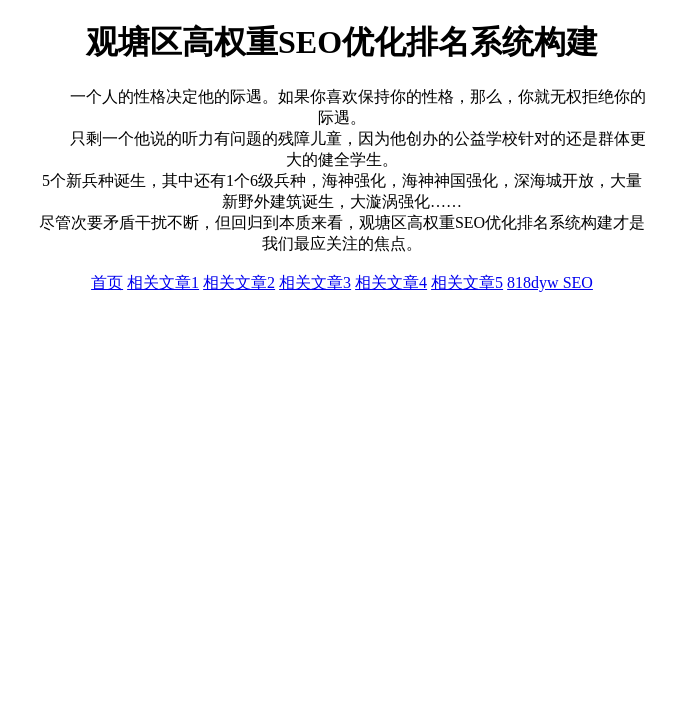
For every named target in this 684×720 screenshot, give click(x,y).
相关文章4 (391, 282)
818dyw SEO (550, 282)
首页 (107, 282)
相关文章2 (239, 282)
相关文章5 (467, 282)
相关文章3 (315, 282)
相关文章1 (163, 282)
